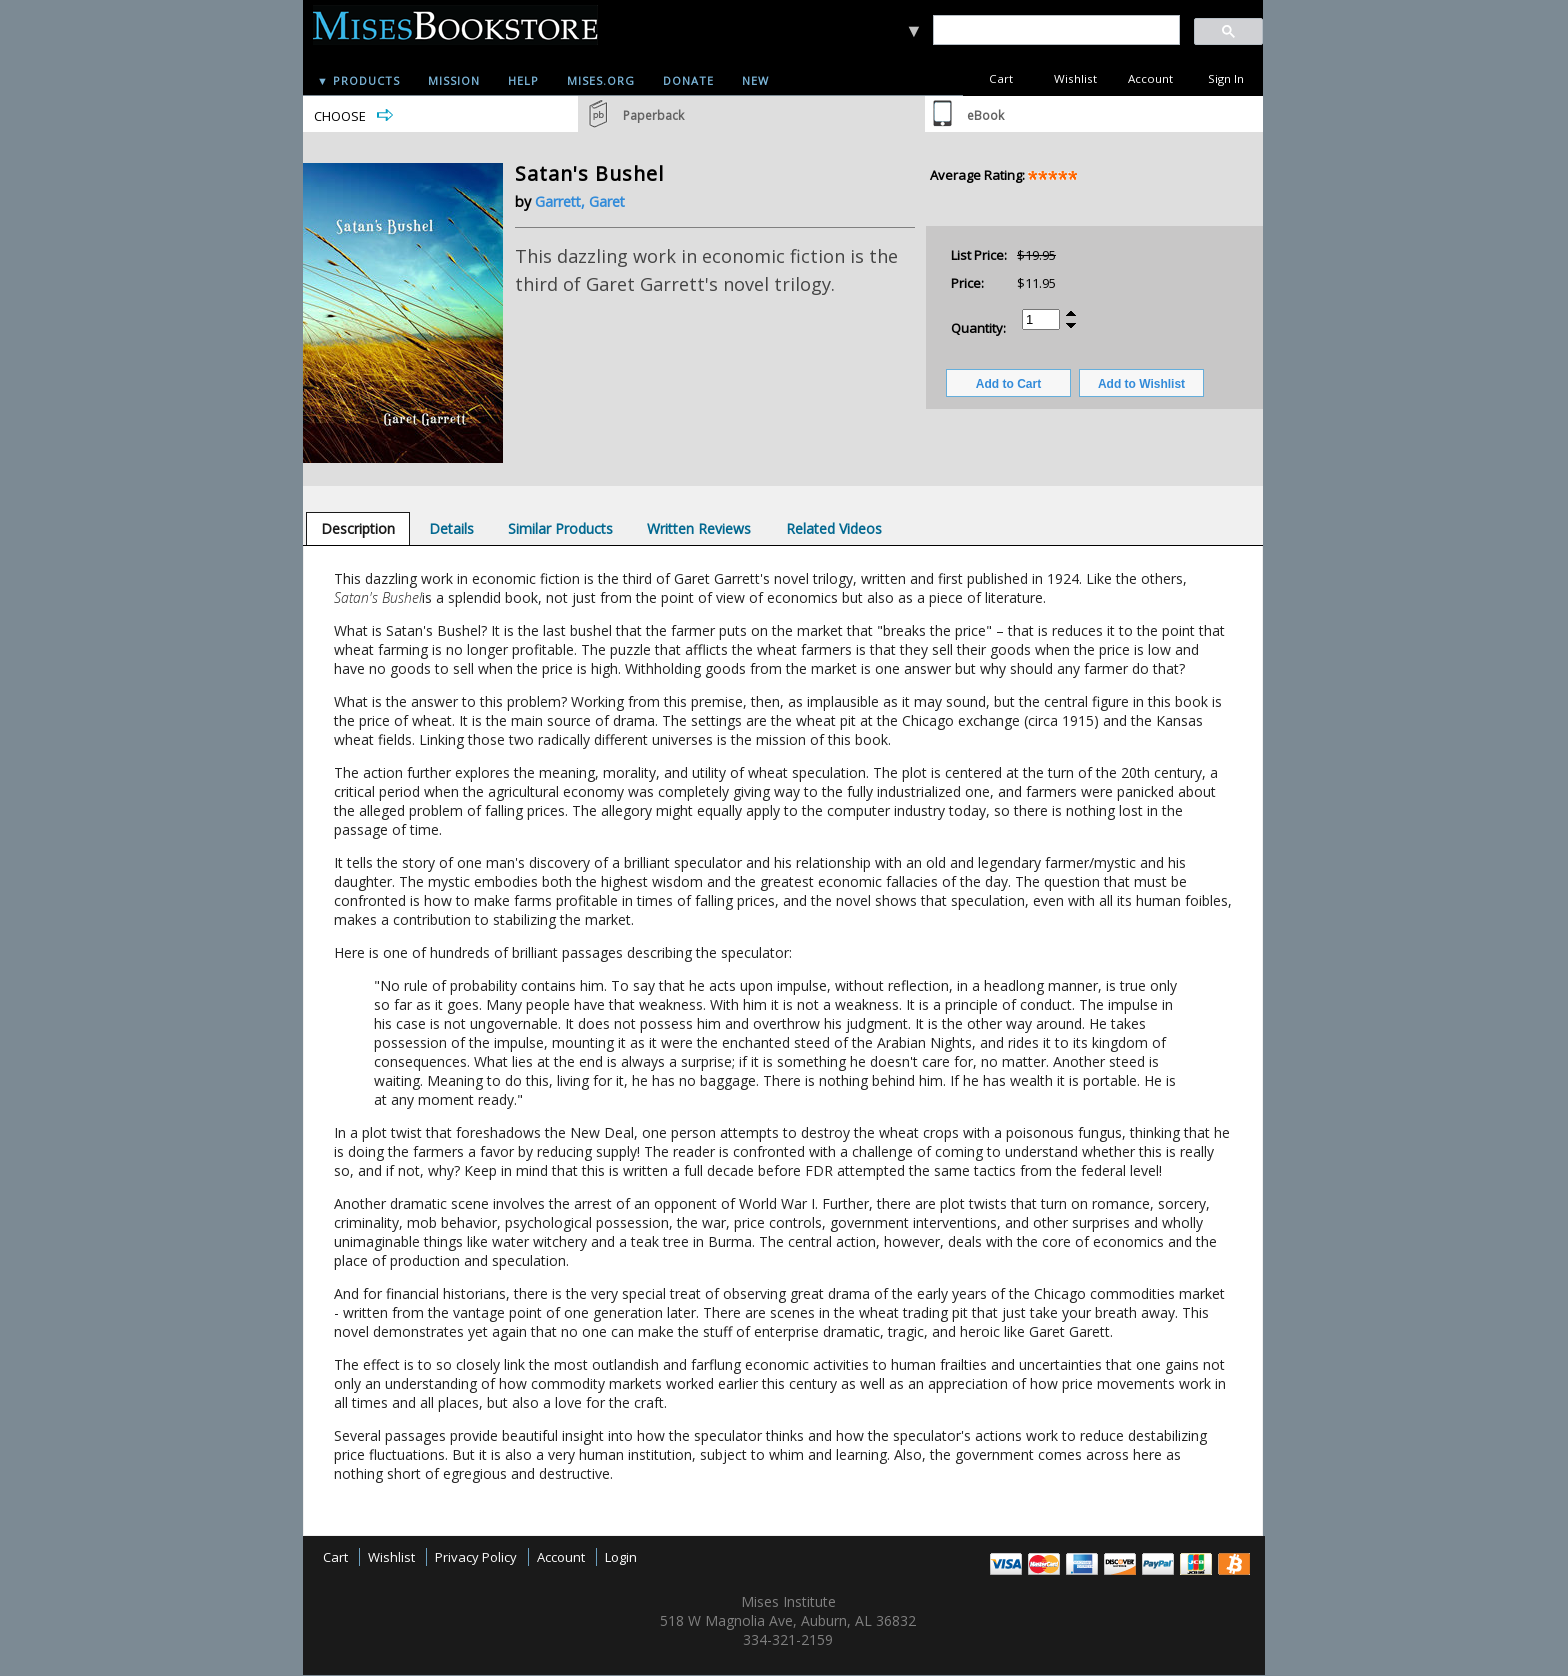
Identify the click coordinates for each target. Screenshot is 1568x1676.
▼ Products (358, 80)
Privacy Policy (476, 1557)
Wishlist (1075, 78)
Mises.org (601, 80)
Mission (454, 80)
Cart (1001, 78)
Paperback (653, 115)
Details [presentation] (451, 528)
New (755, 80)
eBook (985, 115)
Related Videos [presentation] (834, 528)
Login (621, 1557)
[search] (1055, 30)
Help (523, 80)
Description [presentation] (358, 528)
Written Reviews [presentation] (699, 528)
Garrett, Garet (580, 201)
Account (1150, 78)
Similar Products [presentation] (560, 528)
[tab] (358, 528)
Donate (688, 80)
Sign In (1226, 78)
